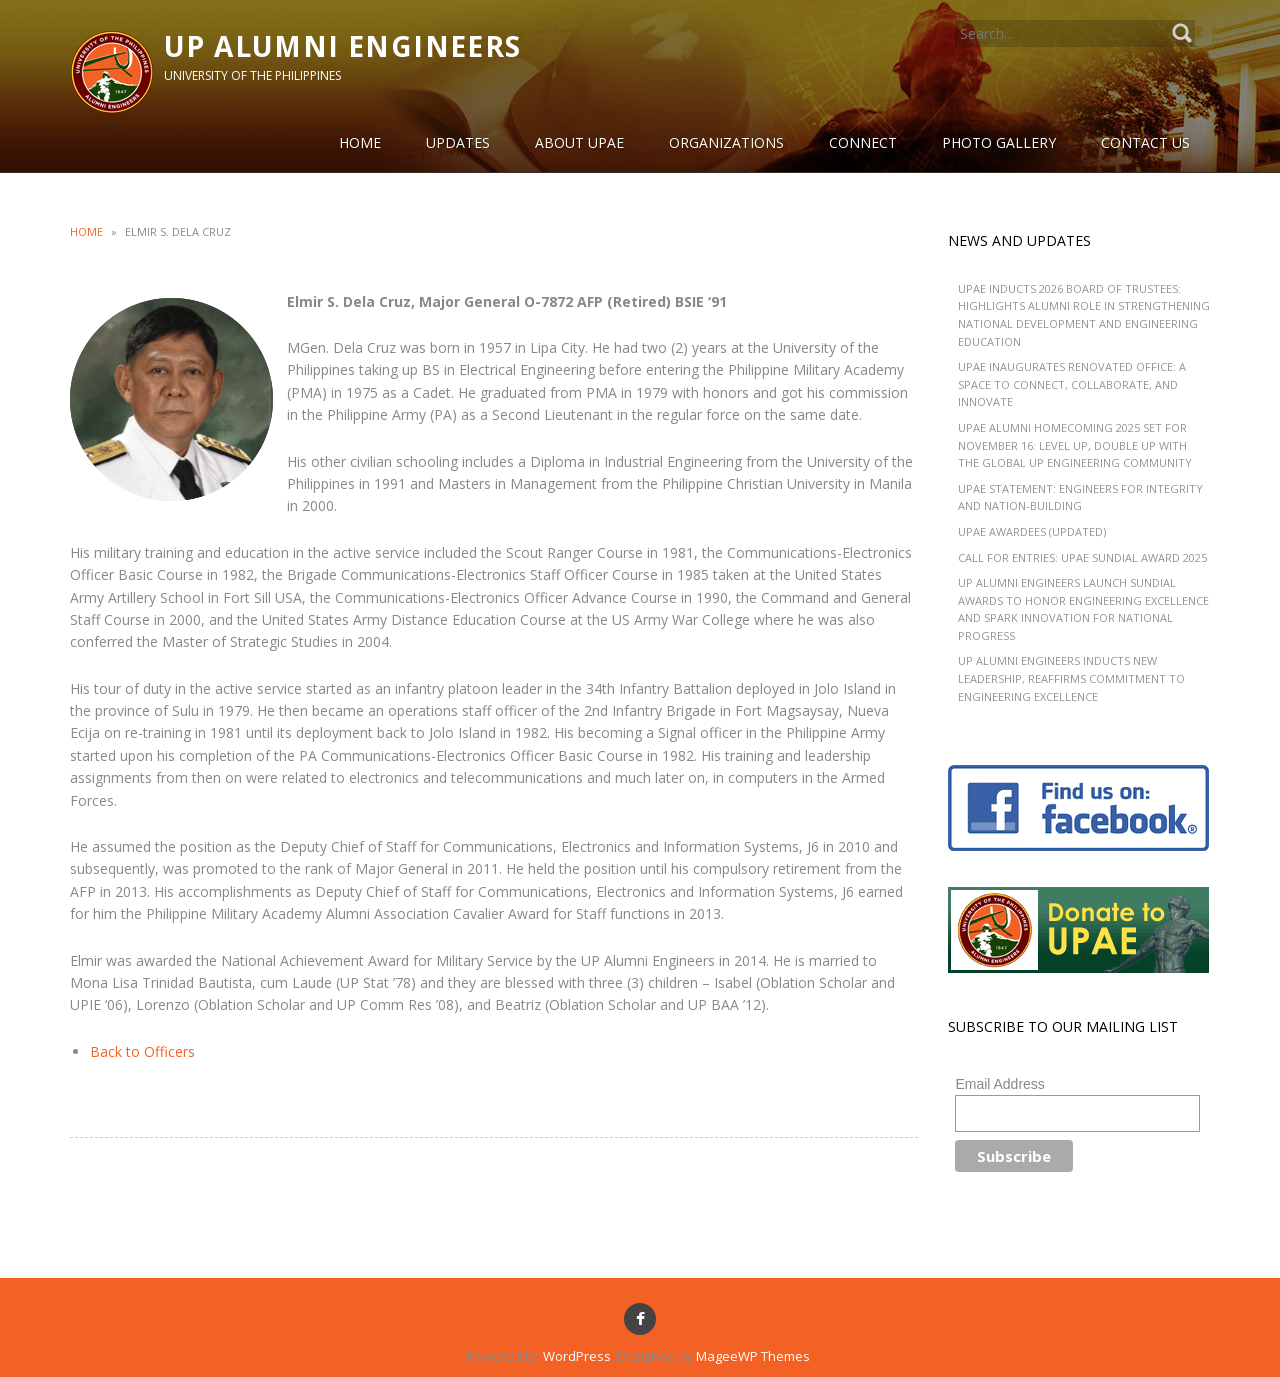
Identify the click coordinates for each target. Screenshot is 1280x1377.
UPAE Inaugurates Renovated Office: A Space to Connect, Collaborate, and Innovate (1072, 384)
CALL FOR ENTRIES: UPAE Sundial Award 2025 (1082, 557)
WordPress (577, 1356)
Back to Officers (142, 1051)
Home (86, 231)
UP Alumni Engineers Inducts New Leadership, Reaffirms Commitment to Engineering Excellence (1071, 678)
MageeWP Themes (753, 1356)
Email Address (999, 1084)
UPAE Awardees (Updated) (1032, 531)
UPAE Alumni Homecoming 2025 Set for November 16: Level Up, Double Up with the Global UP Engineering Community (1075, 445)
